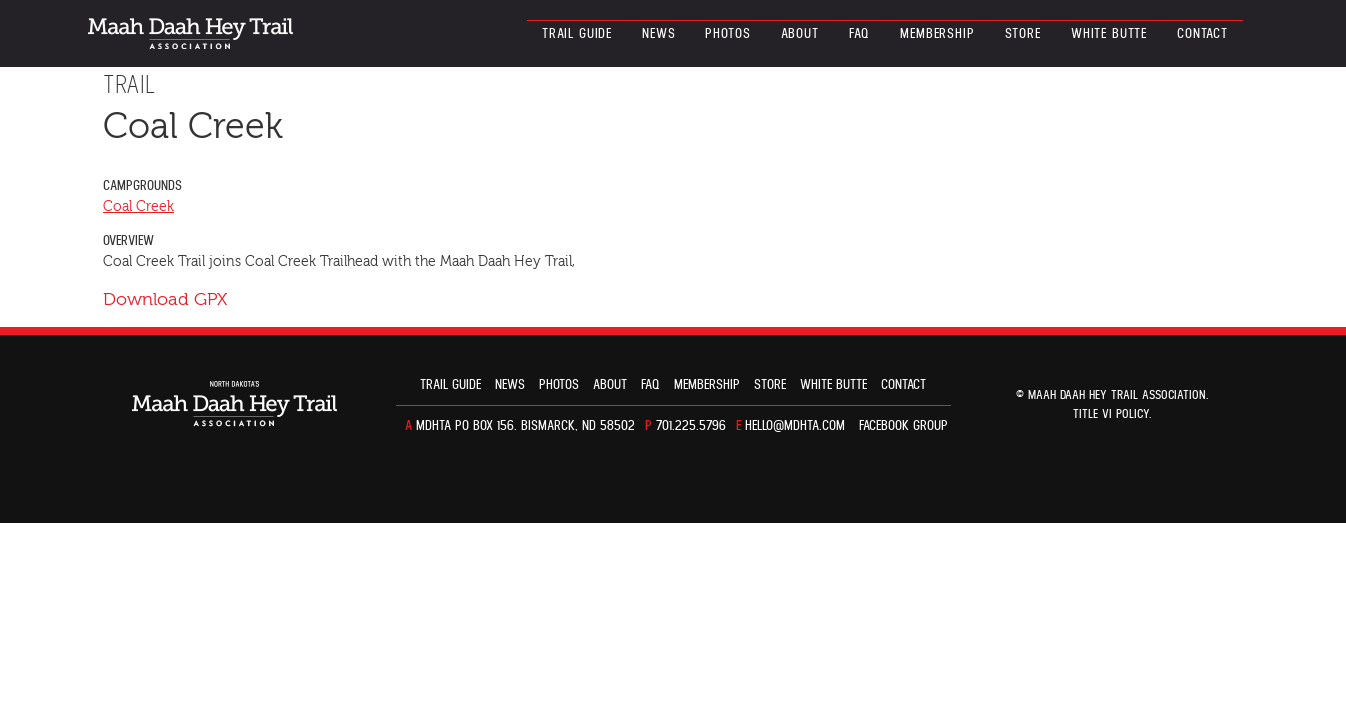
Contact (1202, 34)
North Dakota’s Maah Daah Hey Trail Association (190, 33)
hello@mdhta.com (795, 426)
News (658, 34)
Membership (937, 34)
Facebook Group (903, 426)
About (800, 34)
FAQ (860, 34)
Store (1023, 34)
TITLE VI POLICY (1111, 414)
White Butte (1109, 34)
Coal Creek (138, 207)
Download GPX (165, 299)
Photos (727, 34)
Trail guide (577, 34)
